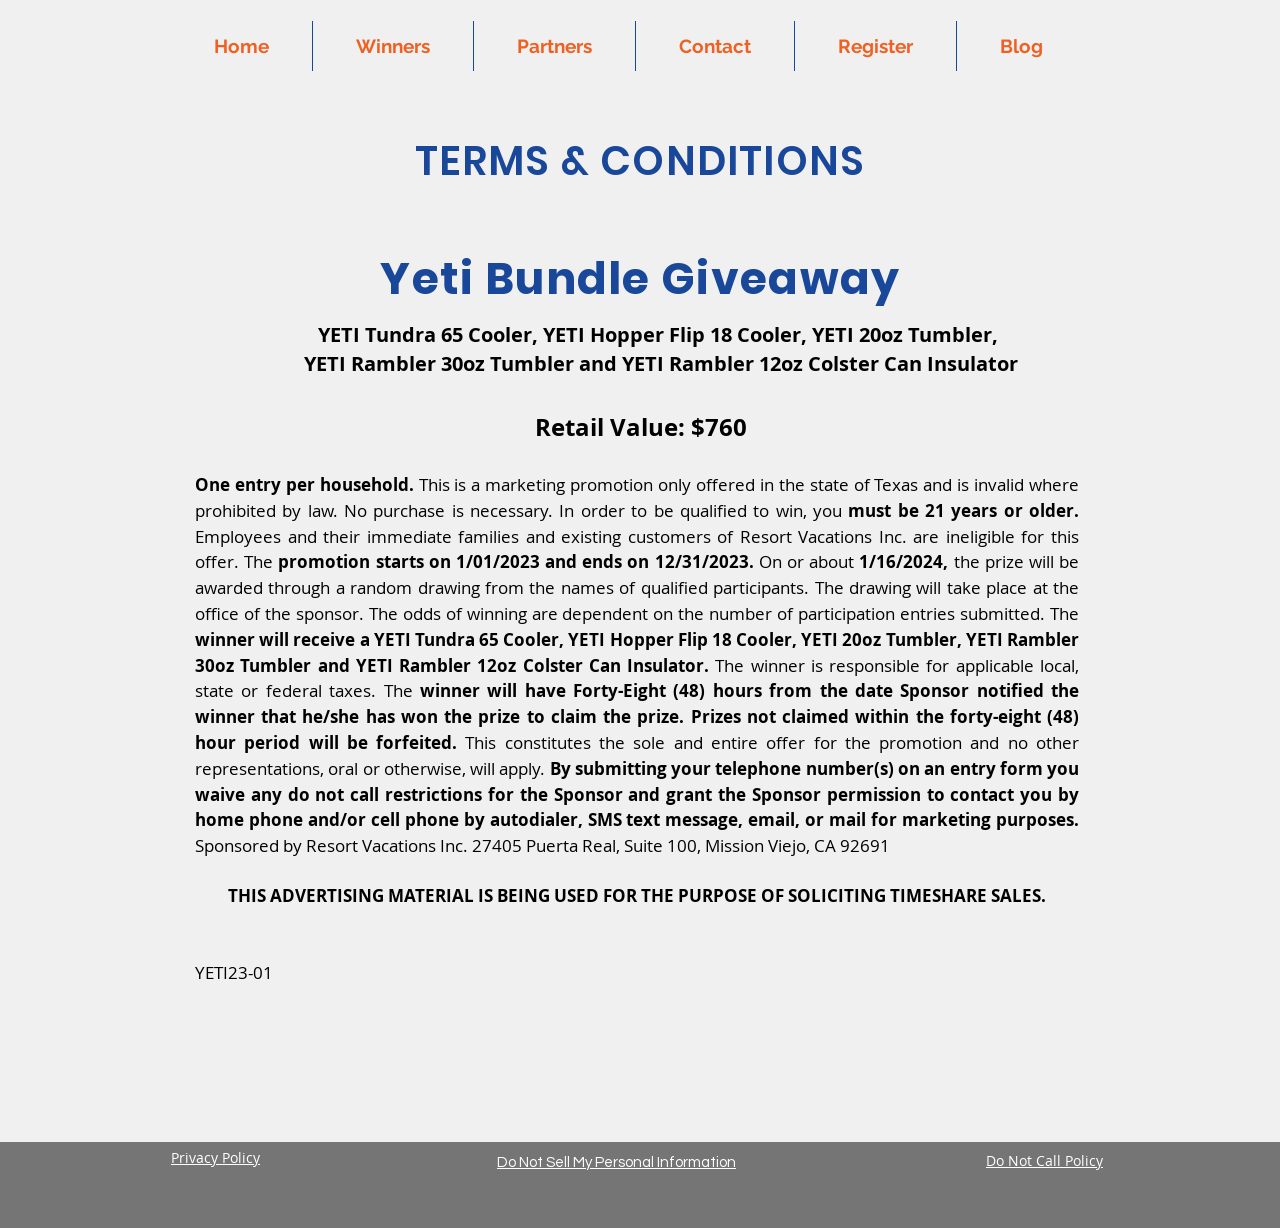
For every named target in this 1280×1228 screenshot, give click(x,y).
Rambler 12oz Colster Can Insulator (843, 363)
